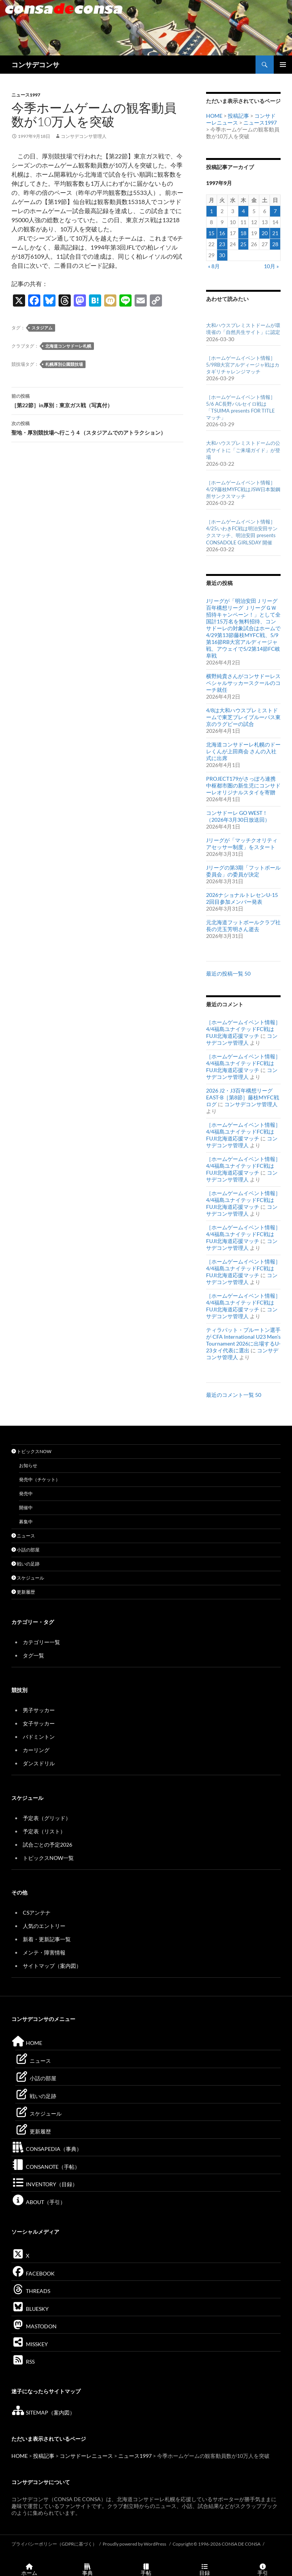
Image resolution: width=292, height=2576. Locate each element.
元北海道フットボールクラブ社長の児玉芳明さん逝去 (243, 925)
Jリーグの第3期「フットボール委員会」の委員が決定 (243, 871)
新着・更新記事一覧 (47, 1939)
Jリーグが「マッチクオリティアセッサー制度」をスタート (242, 843)
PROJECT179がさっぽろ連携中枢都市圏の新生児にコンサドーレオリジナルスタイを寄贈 (243, 785)
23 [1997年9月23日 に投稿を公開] (222, 244)
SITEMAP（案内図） (43, 2412)
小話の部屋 (25, 1550)
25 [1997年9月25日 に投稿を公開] (243, 244)
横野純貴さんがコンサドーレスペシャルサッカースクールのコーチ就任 (243, 683)
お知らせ (28, 1465)
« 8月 (214, 266)
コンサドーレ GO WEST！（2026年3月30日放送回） (238, 816)
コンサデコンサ (35, 64)
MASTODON (34, 2326)
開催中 (26, 1507)
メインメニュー (283, 64)
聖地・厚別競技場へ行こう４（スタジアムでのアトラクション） (97, 427)
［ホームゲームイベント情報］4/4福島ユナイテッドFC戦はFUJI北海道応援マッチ (243, 1029)
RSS (23, 2361)
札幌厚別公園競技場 (64, 364)
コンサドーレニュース (86, 2456)
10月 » (271, 266)
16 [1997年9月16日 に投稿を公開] (222, 233)
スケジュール (27, 1578)
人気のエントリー (44, 1926)
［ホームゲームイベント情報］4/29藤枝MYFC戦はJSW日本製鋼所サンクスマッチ (243, 489)
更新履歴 (23, 1592)
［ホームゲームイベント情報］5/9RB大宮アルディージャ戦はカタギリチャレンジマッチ (242, 365)
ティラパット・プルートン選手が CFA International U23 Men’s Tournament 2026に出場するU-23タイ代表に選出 (243, 1340)
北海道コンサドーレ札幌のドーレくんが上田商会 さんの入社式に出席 (243, 751)
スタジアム (42, 327)
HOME (214, 115)
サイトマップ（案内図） (52, 1965)
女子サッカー (39, 1723)
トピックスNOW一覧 (48, 1858)
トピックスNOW (31, 1451)
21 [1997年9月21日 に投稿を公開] (275, 233)
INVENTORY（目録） (44, 2184)
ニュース (23, 1536)
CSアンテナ (37, 1912)
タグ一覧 (33, 1655)
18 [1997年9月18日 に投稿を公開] (243, 233)
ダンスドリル (39, 1763)
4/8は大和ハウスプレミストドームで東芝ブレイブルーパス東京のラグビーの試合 (243, 717)
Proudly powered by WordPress (135, 2544)
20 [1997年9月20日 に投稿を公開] (265, 233)
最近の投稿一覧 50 (228, 973)
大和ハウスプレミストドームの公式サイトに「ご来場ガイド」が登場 (243, 450)
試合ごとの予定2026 (47, 1844)
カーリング (36, 1750)
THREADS (30, 2291)
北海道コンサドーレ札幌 (68, 345)
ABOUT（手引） (38, 2202)
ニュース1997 (25, 95)
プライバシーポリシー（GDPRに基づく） (54, 2544)
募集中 (26, 1521)
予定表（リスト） (44, 1831)
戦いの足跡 (25, 1564)
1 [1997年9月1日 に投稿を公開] (211, 211)
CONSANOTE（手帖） (45, 2166)
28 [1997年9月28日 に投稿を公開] (275, 244)
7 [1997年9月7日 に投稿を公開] (275, 211)
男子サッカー (39, 1710)
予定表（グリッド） (47, 1818)
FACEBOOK (33, 2273)
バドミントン (39, 1736)
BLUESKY (30, 2309)
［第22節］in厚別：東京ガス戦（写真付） (97, 400)
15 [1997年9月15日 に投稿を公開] (211, 233)
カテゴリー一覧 (41, 1642)
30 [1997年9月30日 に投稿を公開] (222, 255)
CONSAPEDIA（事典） (46, 2149)
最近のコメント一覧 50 (233, 1395)
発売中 (26, 1493)
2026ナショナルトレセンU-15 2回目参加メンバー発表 (242, 898)
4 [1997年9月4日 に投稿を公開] (243, 211)
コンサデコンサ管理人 (83, 136)
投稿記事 (238, 115)
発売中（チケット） (39, 1479)
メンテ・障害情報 (44, 1952)
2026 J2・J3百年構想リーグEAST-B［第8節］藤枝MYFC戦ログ (242, 1097)
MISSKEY (29, 2344)
